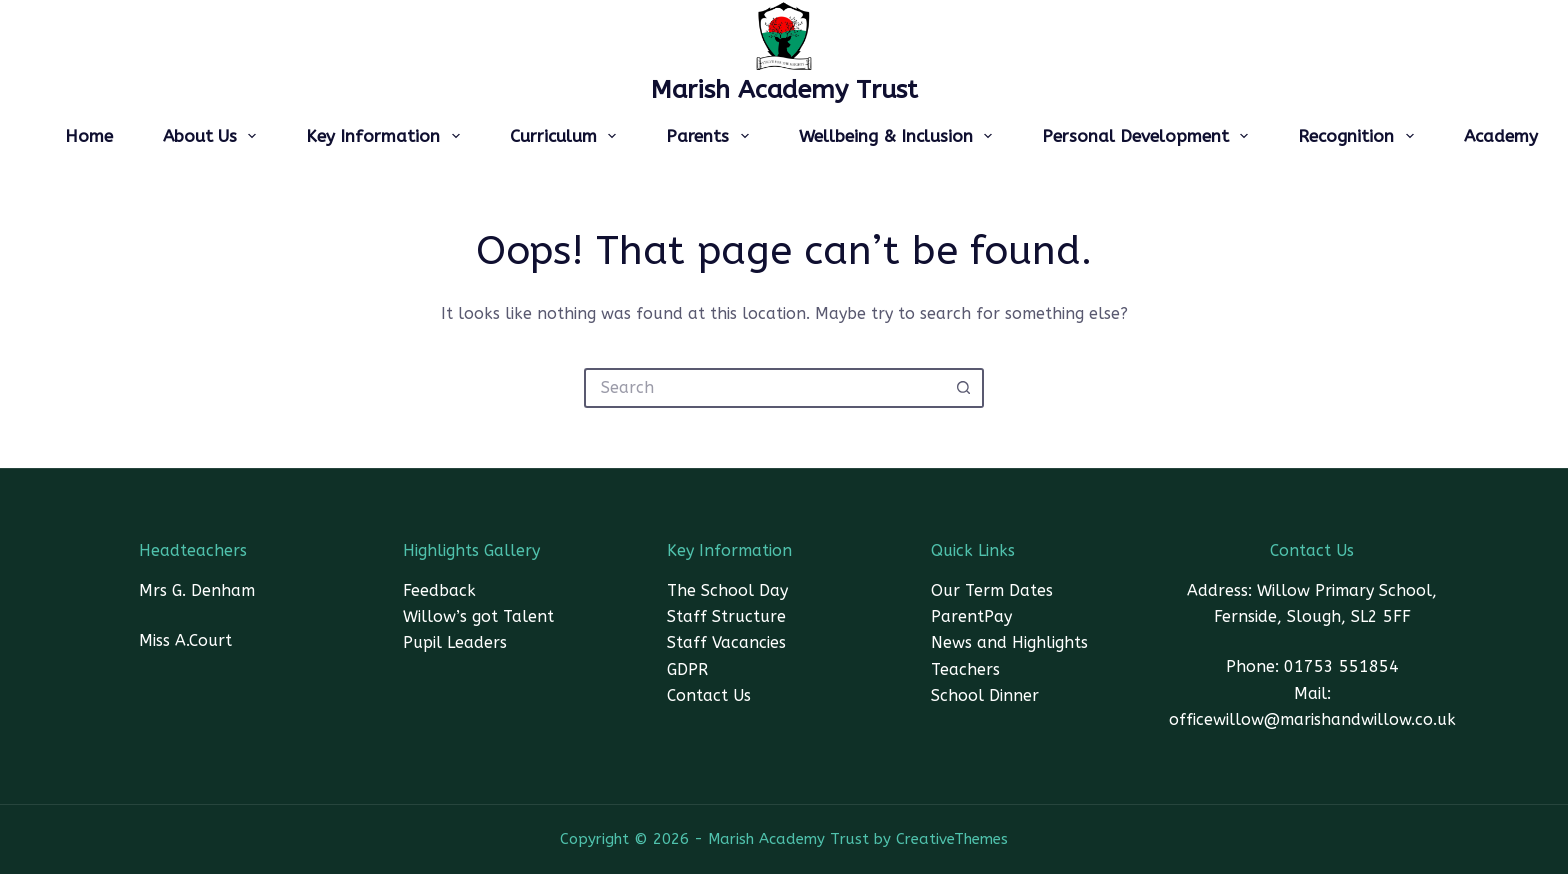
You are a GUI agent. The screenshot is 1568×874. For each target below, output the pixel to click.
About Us (213, 136)
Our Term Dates (992, 590)
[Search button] (964, 388)
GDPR (687, 669)
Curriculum (567, 136)
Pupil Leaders (455, 642)
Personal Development (1149, 136)
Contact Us (709, 695)
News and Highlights (1009, 642)
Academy (1501, 136)
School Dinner (985, 695)
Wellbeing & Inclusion (899, 136)
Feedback (439, 590)
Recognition (1359, 136)
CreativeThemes (952, 839)
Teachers (965, 669)
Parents (711, 136)
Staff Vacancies (726, 642)
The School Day (727, 590)
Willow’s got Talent (478, 616)
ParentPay (971, 616)
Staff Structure (726, 616)
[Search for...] (764, 388)
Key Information (386, 136)
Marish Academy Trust (784, 90)
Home (89, 136)
